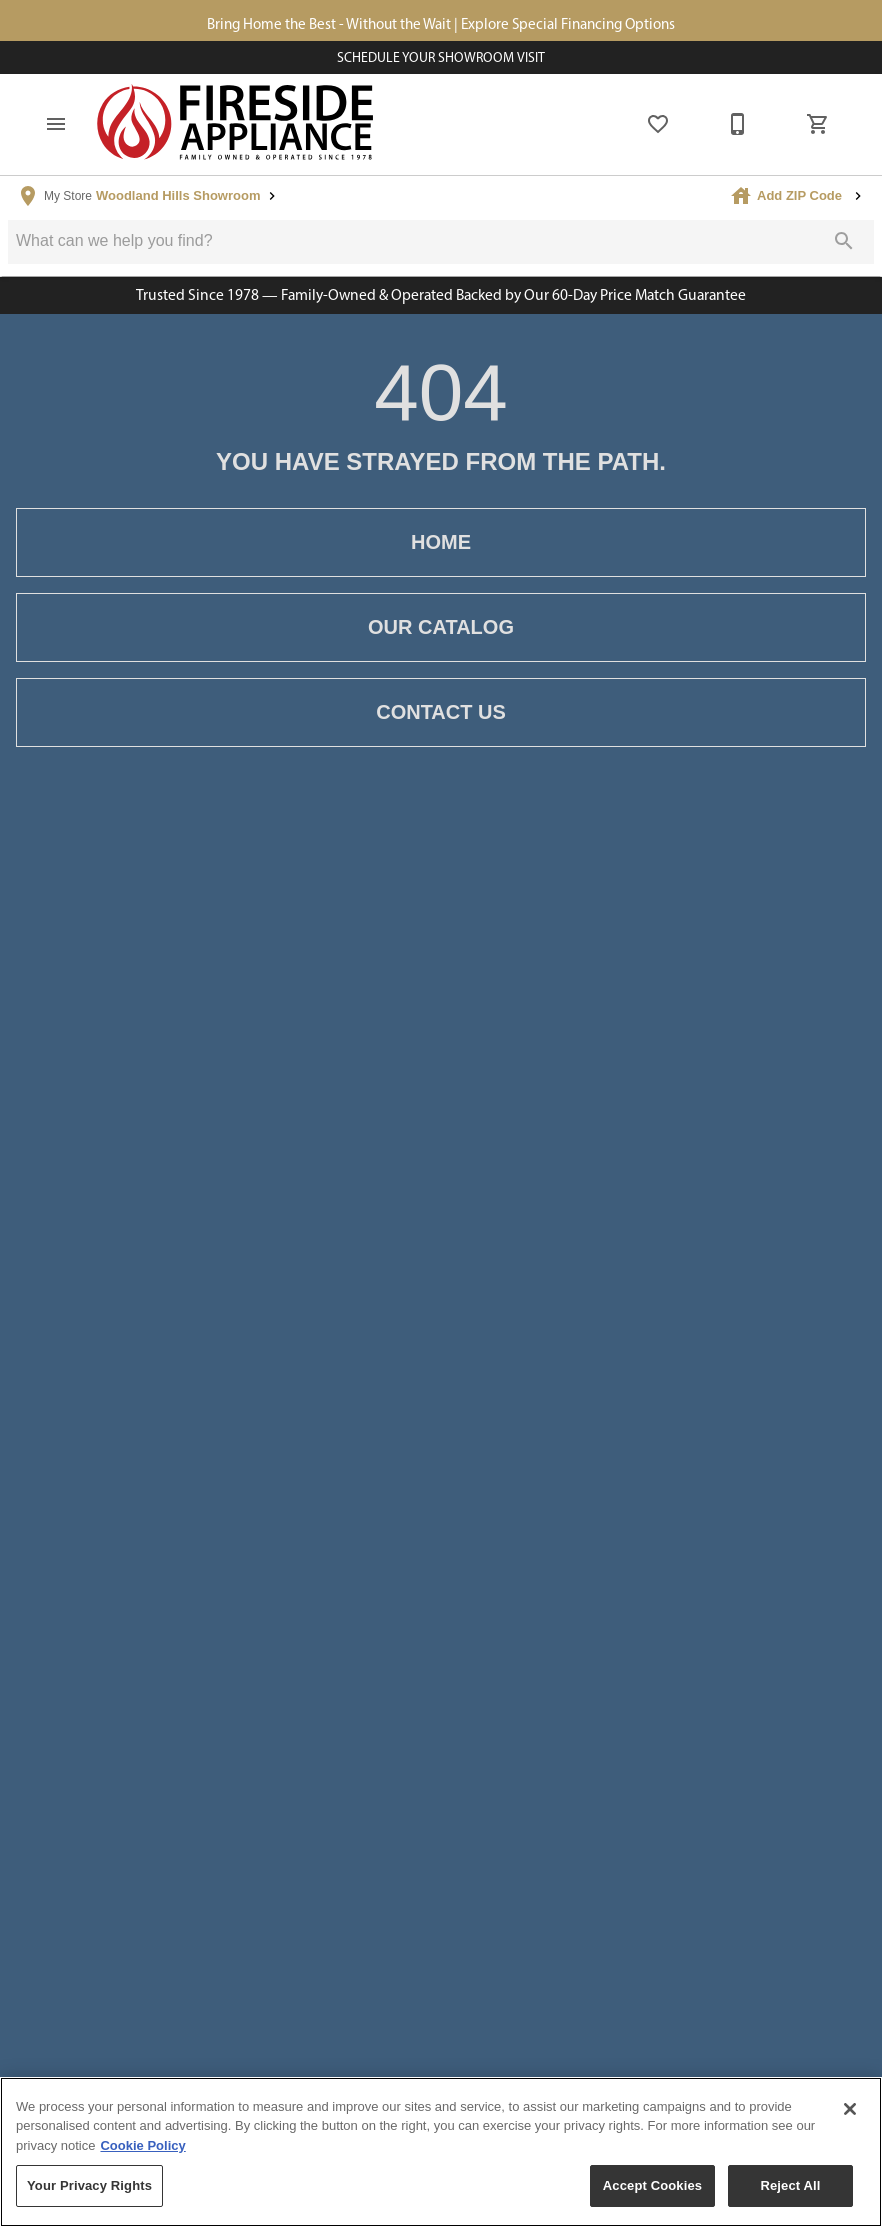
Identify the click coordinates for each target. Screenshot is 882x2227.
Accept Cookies (652, 2185)
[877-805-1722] (738, 130)
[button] (56, 130)
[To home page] (236, 130)
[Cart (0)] (818, 130)
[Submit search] (844, 246)
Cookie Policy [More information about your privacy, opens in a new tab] (142, 2145)
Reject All (790, 2185)
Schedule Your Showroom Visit (441, 61)
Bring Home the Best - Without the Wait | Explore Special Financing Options (441, 25)
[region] (441, 2152)
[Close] (850, 2109)
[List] (658, 130)
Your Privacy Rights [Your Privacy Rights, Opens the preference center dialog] (89, 2185)
